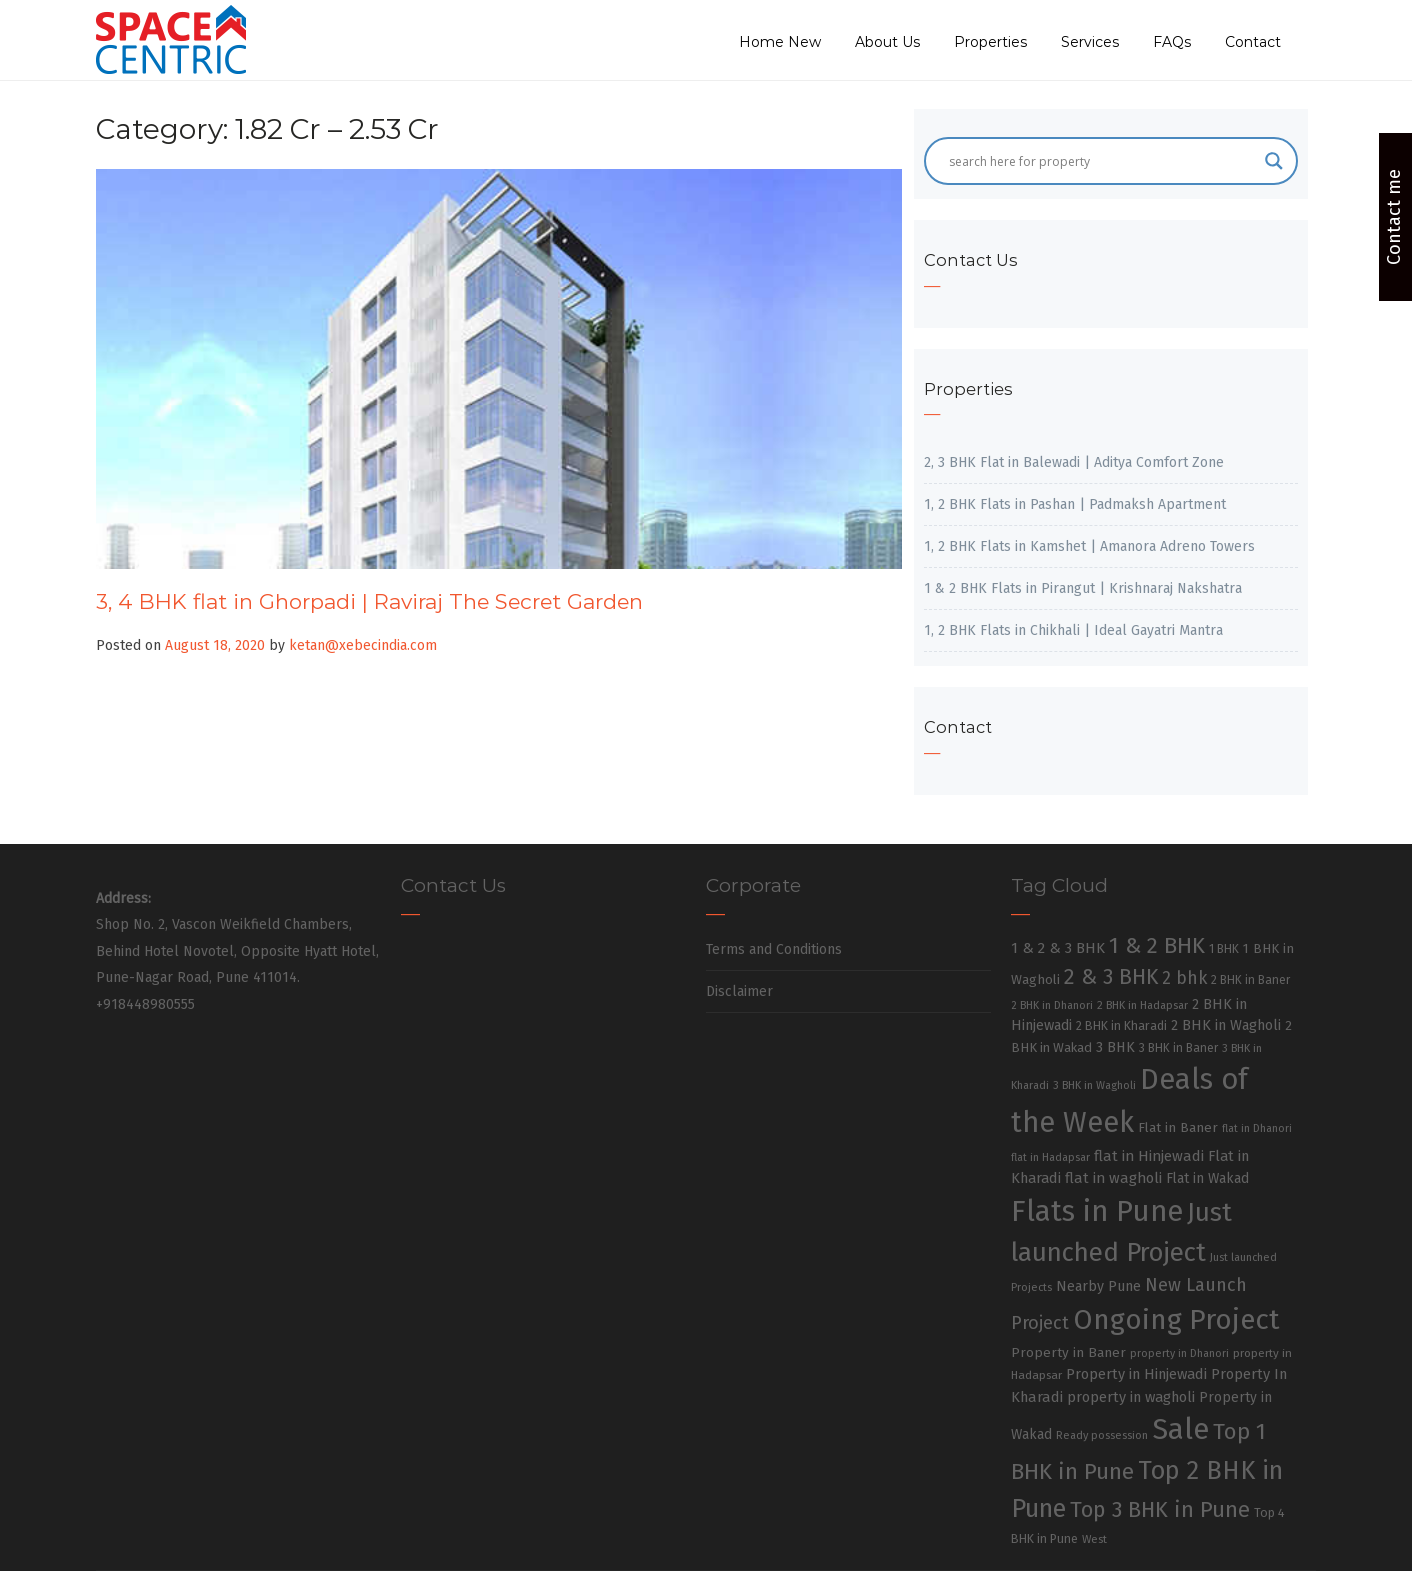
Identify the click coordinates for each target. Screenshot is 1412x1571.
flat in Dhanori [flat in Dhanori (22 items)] (1257, 1128)
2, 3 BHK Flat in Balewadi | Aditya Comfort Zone (1074, 462)
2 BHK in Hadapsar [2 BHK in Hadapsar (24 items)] (1142, 1005)
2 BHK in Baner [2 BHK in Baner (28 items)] (1250, 980)
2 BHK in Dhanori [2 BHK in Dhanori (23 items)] (1052, 1005)
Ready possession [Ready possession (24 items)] (1102, 1435)
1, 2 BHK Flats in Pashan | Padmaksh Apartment (1075, 504)
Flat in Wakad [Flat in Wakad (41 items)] (1207, 1178)
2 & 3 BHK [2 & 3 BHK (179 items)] (1111, 977)
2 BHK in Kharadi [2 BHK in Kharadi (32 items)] (1121, 1025)
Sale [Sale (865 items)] (1180, 1429)
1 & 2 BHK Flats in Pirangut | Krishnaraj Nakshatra (1083, 588)
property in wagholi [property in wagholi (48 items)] (1131, 1397)
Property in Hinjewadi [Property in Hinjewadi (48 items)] (1136, 1374)
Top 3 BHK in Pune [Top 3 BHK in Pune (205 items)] (1160, 1510)
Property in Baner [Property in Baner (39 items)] (1068, 1352)
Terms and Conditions (774, 949)
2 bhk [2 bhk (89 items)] (1184, 978)
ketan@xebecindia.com (363, 645)
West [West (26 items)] (1094, 1539)
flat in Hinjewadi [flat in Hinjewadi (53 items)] (1149, 1156)
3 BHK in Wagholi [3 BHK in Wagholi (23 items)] (1094, 1085)
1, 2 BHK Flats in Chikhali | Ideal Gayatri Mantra (1073, 630)
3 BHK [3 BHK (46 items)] (1115, 1047)
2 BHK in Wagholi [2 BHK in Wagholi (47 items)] (1226, 1025)
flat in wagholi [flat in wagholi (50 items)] (1113, 1178)
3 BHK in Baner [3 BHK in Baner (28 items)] (1178, 1048)
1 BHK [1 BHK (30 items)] (1224, 949)
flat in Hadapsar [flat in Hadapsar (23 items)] (1050, 1157)
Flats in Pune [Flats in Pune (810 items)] (1097, 1211)
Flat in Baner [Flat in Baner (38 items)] (1178, 1127)
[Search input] (1102, 161)
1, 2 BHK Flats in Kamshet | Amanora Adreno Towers (1089, 546)
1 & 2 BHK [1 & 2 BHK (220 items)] (1157, 945)
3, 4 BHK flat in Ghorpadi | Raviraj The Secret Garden (369, 601)
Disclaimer (739, 991)
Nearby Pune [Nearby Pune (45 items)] (1098, 1286)
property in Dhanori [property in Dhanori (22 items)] (1179, 1353)
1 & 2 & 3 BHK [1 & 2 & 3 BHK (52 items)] (1058, 948)
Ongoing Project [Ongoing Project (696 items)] (1176, 1319)
